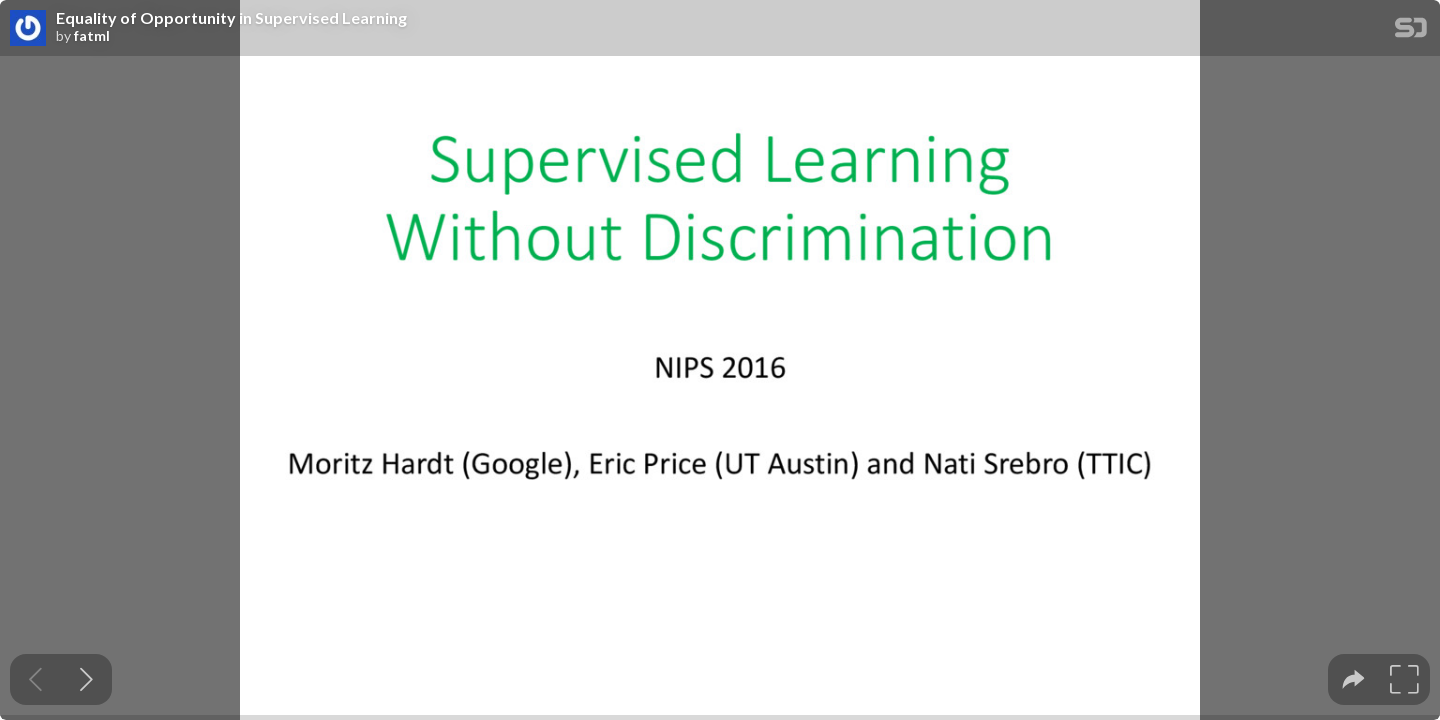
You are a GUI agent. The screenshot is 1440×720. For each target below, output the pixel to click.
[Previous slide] (35, 679)
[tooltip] (1353, 679)
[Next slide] (86, 679)
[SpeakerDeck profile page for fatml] (28, 29)
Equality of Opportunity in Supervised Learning (231, 18)
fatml (92, 36)
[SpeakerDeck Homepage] (1411, 31)
